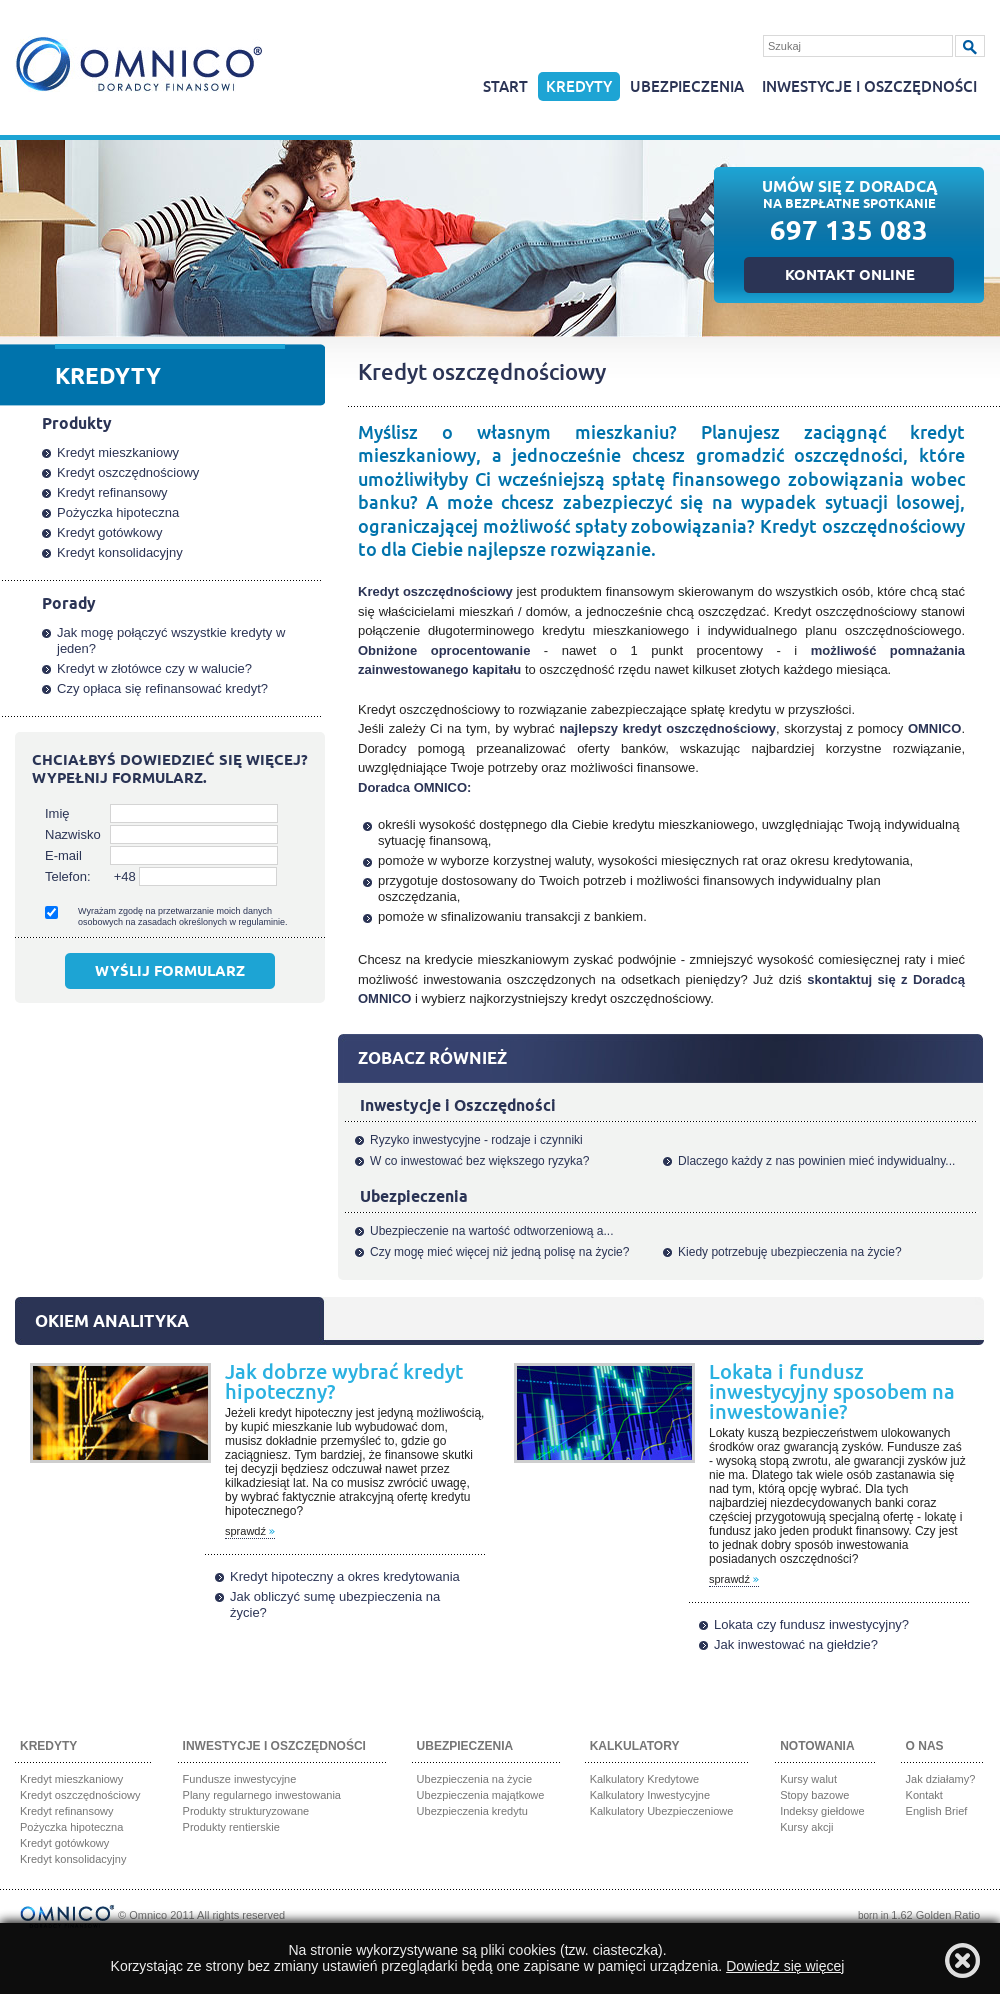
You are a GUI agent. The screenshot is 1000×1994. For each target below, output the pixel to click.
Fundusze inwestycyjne (240, 1779)
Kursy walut (808, 1779)
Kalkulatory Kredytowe (644, 1779)
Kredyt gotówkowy (110, 532)
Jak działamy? (941, 1779)
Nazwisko (73, 834)
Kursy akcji (806, 1827)
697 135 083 (849, 234)
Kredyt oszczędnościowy (128, 472)
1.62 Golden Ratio (935, 1915)
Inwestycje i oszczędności (869, 87)
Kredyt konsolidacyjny (120, 552)
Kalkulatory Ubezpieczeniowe (662, 1811)
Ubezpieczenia (687, 87)
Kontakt (924, 1795)
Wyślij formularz (170, 973)
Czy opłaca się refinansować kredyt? (162, 688)
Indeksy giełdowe (822, 1811)
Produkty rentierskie (231, 1827)
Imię (57, 813)
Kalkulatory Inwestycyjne (650, 1795)
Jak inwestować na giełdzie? (796, 1644)
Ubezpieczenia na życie (475, 1779)
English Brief (937, 1811)
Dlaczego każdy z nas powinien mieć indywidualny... (816, 1161)
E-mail (63, 855)
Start (505, 87)
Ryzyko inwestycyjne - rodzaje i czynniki (476, 1140)
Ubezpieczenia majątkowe (481, 1795)
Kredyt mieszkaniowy (118, 452)
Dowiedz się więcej (785, 1966)
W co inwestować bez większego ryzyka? (479, 1161)
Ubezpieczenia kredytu (472, 1811)
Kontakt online (850, 277)
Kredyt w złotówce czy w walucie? (154, 668)
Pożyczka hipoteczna (118, 512)
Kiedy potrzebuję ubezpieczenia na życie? (789, 1252)
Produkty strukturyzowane (246, 1811)
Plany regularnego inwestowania (262, 1795)
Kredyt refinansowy (112, 492)
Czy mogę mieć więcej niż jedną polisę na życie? (499, 1252)
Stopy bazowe (814, 1795)
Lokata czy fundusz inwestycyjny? (811, 1624)
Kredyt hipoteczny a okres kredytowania (345, 1576)
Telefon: (68, 876)
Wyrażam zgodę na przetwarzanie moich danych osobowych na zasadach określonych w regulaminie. (183, 916)
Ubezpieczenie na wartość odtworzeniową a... (491, 1231)
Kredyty (579, 87)
